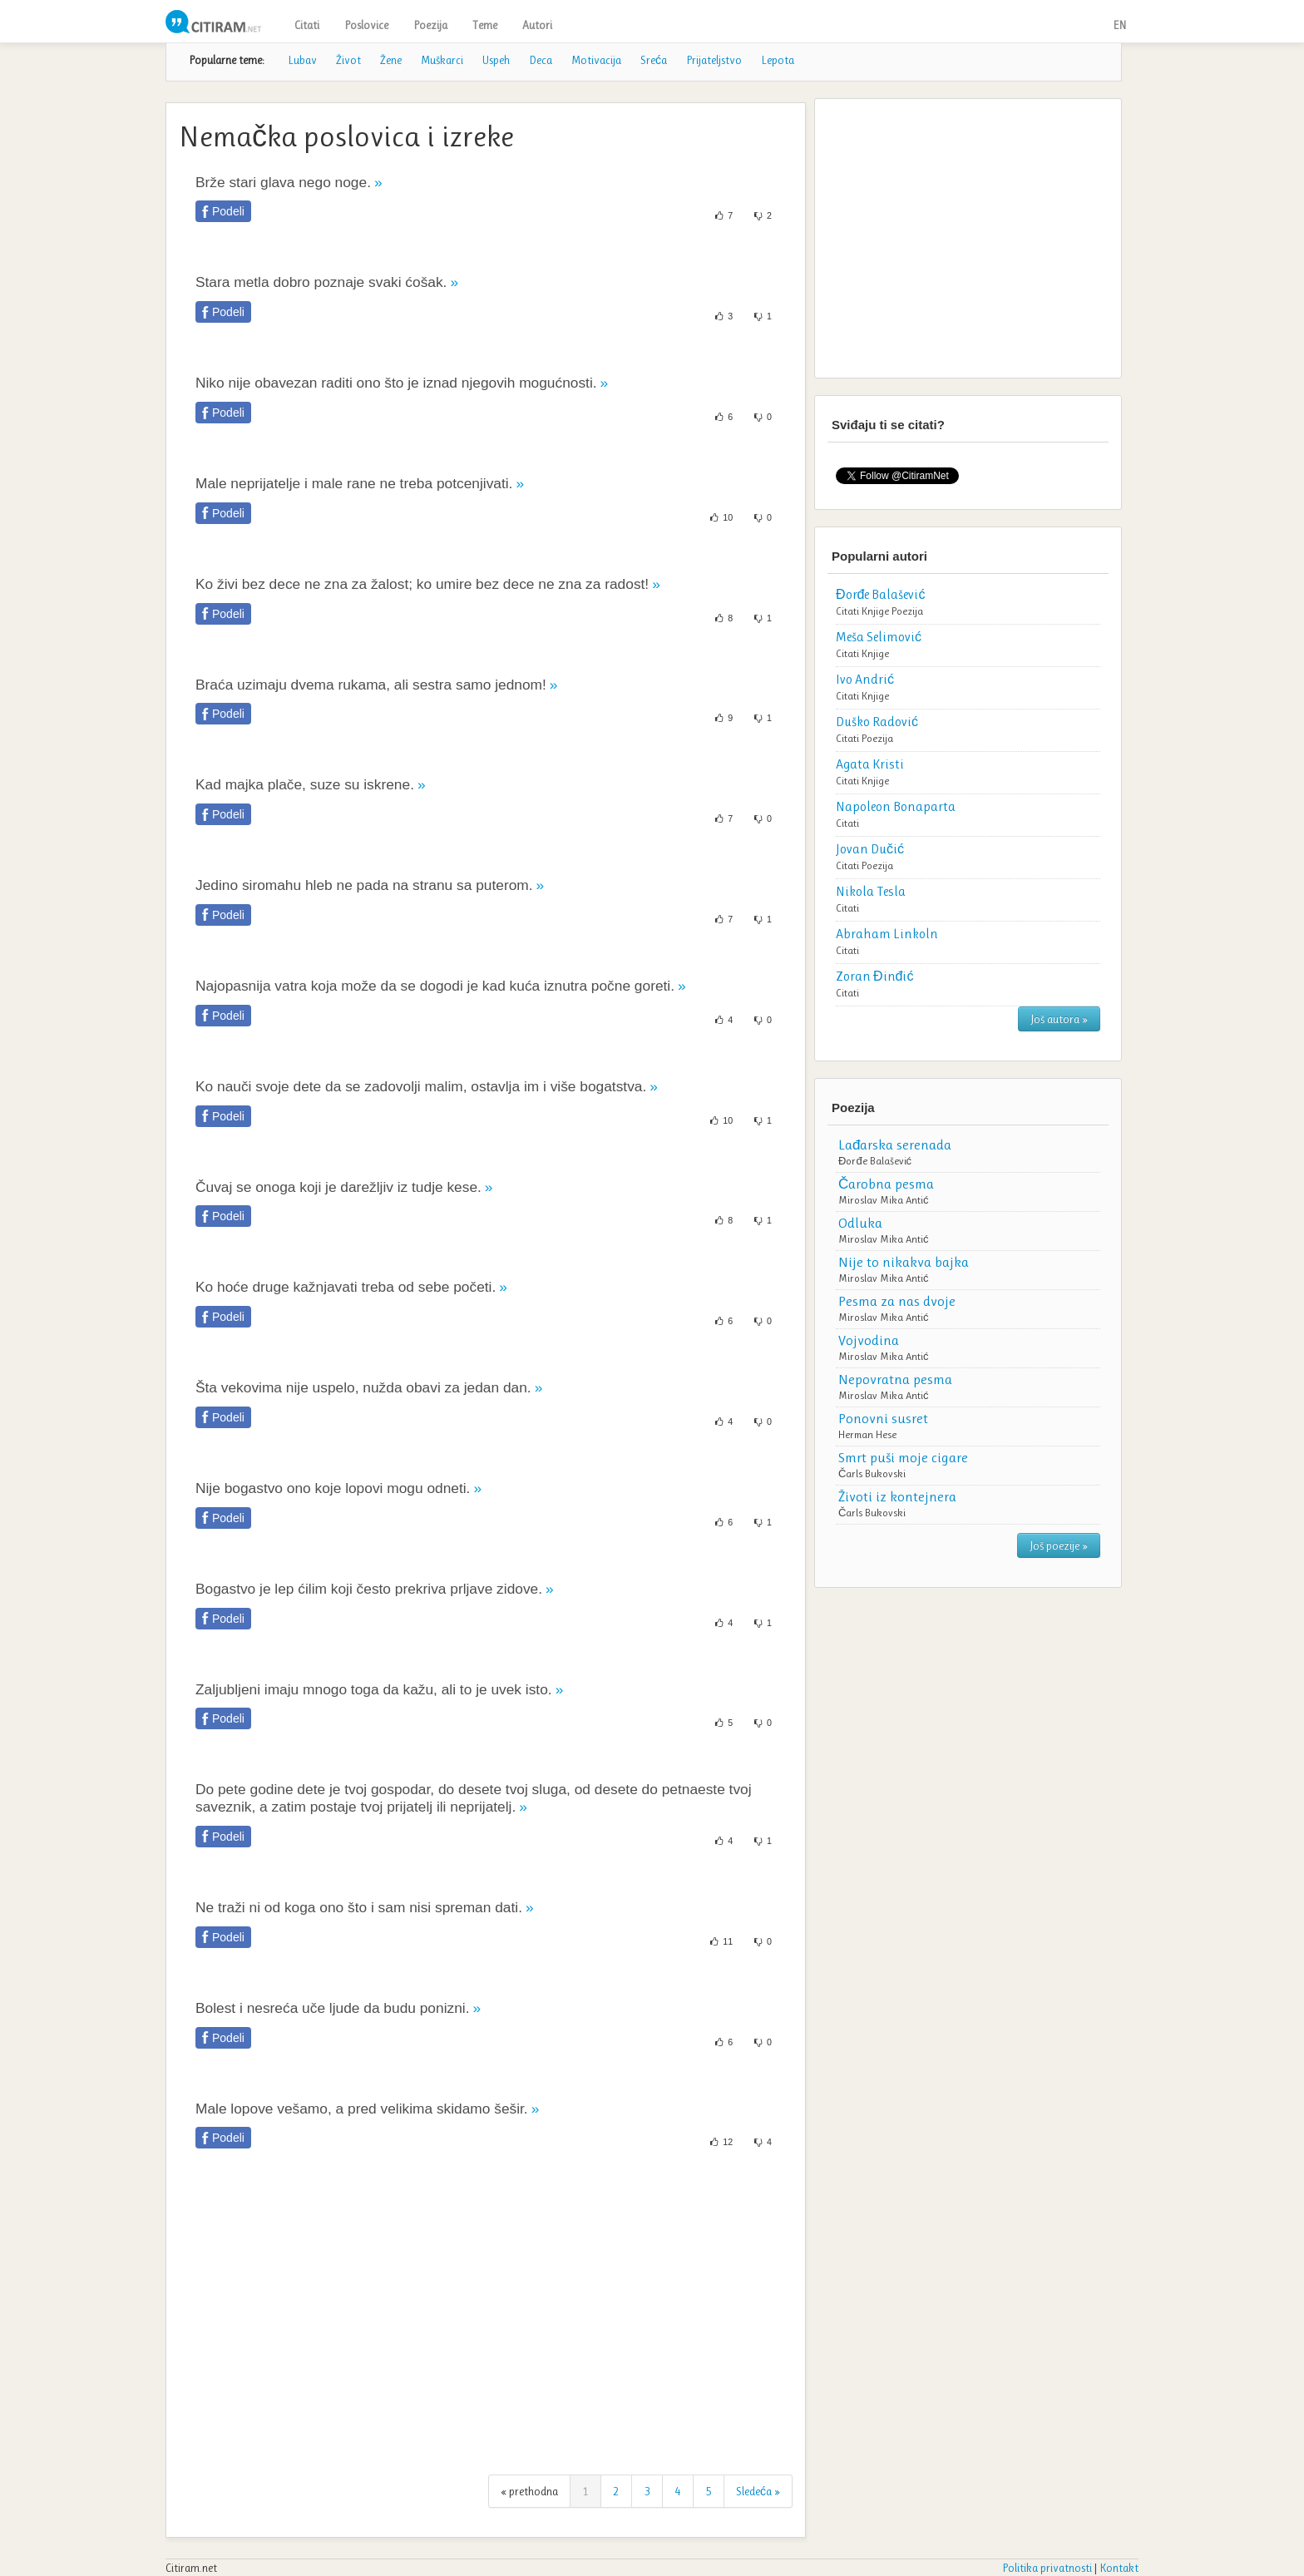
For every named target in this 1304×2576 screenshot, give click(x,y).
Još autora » (1059, 1019)
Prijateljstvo (714, 60)
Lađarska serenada (894, 1144)
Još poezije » (1059, 1545)
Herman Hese (867, 1434)
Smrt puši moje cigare (903, 1457)
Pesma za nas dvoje (897, 1301)
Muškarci (442, 60)
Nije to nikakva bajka (903, 1261)
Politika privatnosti (1047, 2567)
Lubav (302, 60)
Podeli (228, 211)
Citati (306, 25)
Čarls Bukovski (872, 1473)
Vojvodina (868, 1340)
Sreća (653, 60)
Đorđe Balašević (874, 1161)
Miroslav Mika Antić (883, 1200)
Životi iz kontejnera (897, 1496)
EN (1119, 25)
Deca (540, 60)
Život (348, 60)
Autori (537, 25)
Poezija (430, 25)
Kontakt (1119, 2567)
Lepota (777, 60)
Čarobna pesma (886, 1183)
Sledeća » (758, 2491)
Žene (391, 60)
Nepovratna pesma (895, 1379)
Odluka (860, 1222)
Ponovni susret (883, 1418)
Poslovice (366, 25)
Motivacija (596, 60)
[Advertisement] (485, 2320)
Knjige (875, 611)
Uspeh (496, 60)
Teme (484, 25)
